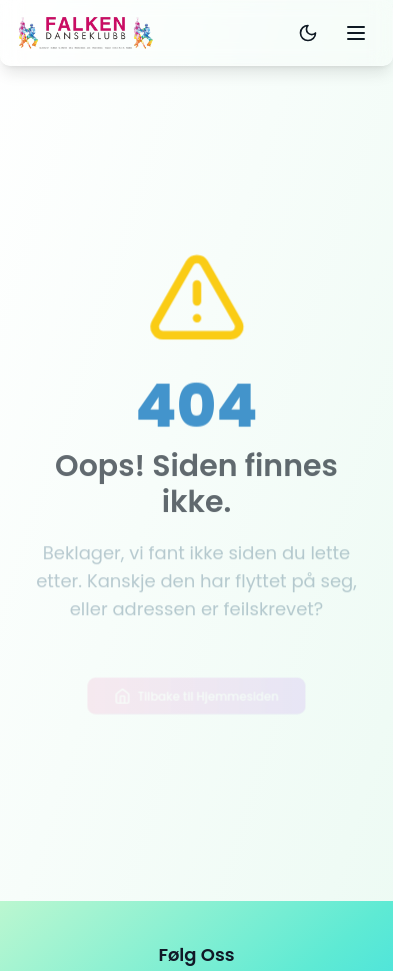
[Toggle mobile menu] (356, 33)
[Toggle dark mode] (308, 33)
